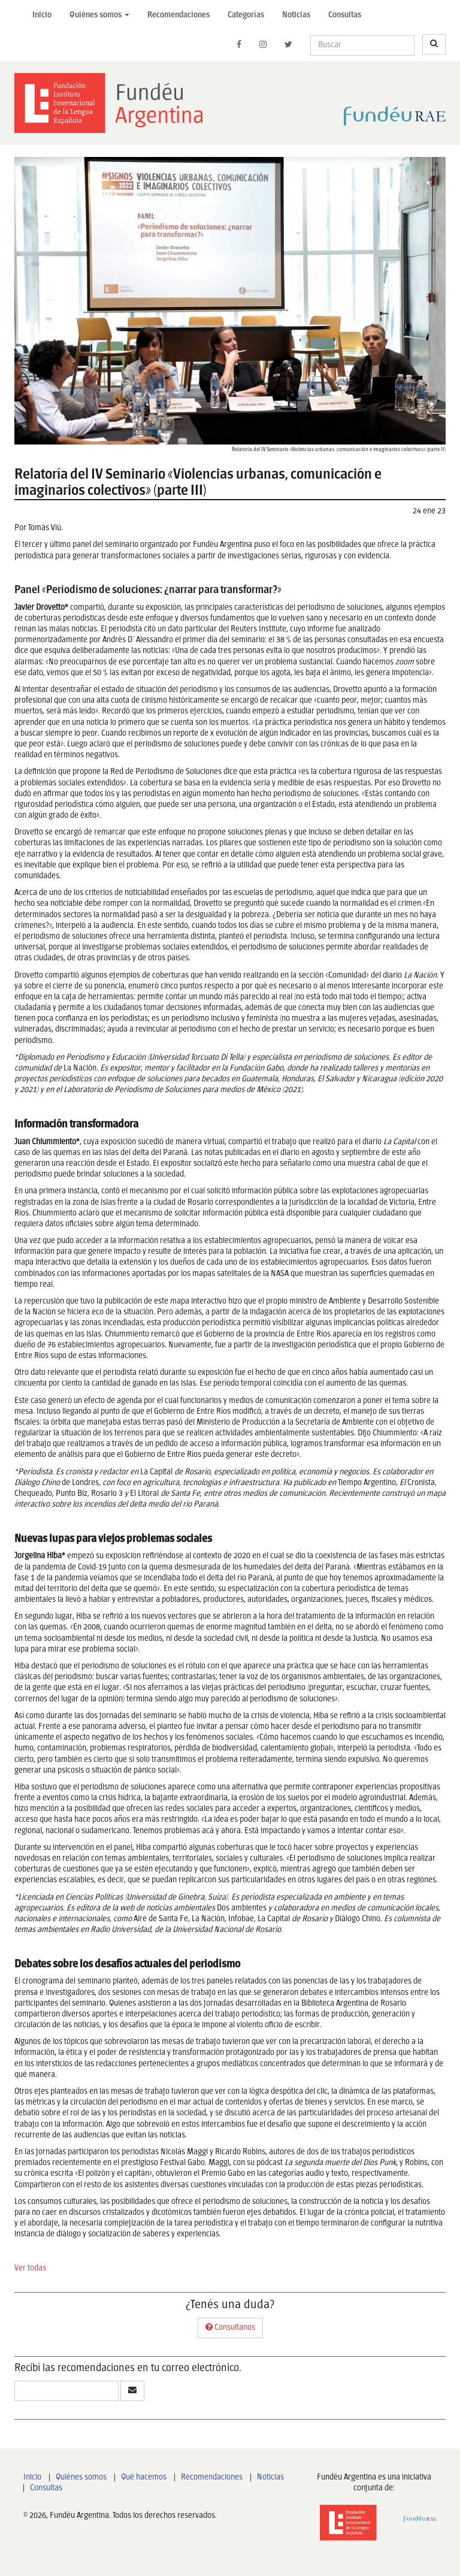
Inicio (42, 15)
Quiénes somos (81, 2477)
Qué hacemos (144, 2477)
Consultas (344, 15)
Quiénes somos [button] (99, 15)
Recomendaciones (178, 15)
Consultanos (230, 2327)
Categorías (246, 15)
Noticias (296, 15)
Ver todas (30, 2268)
